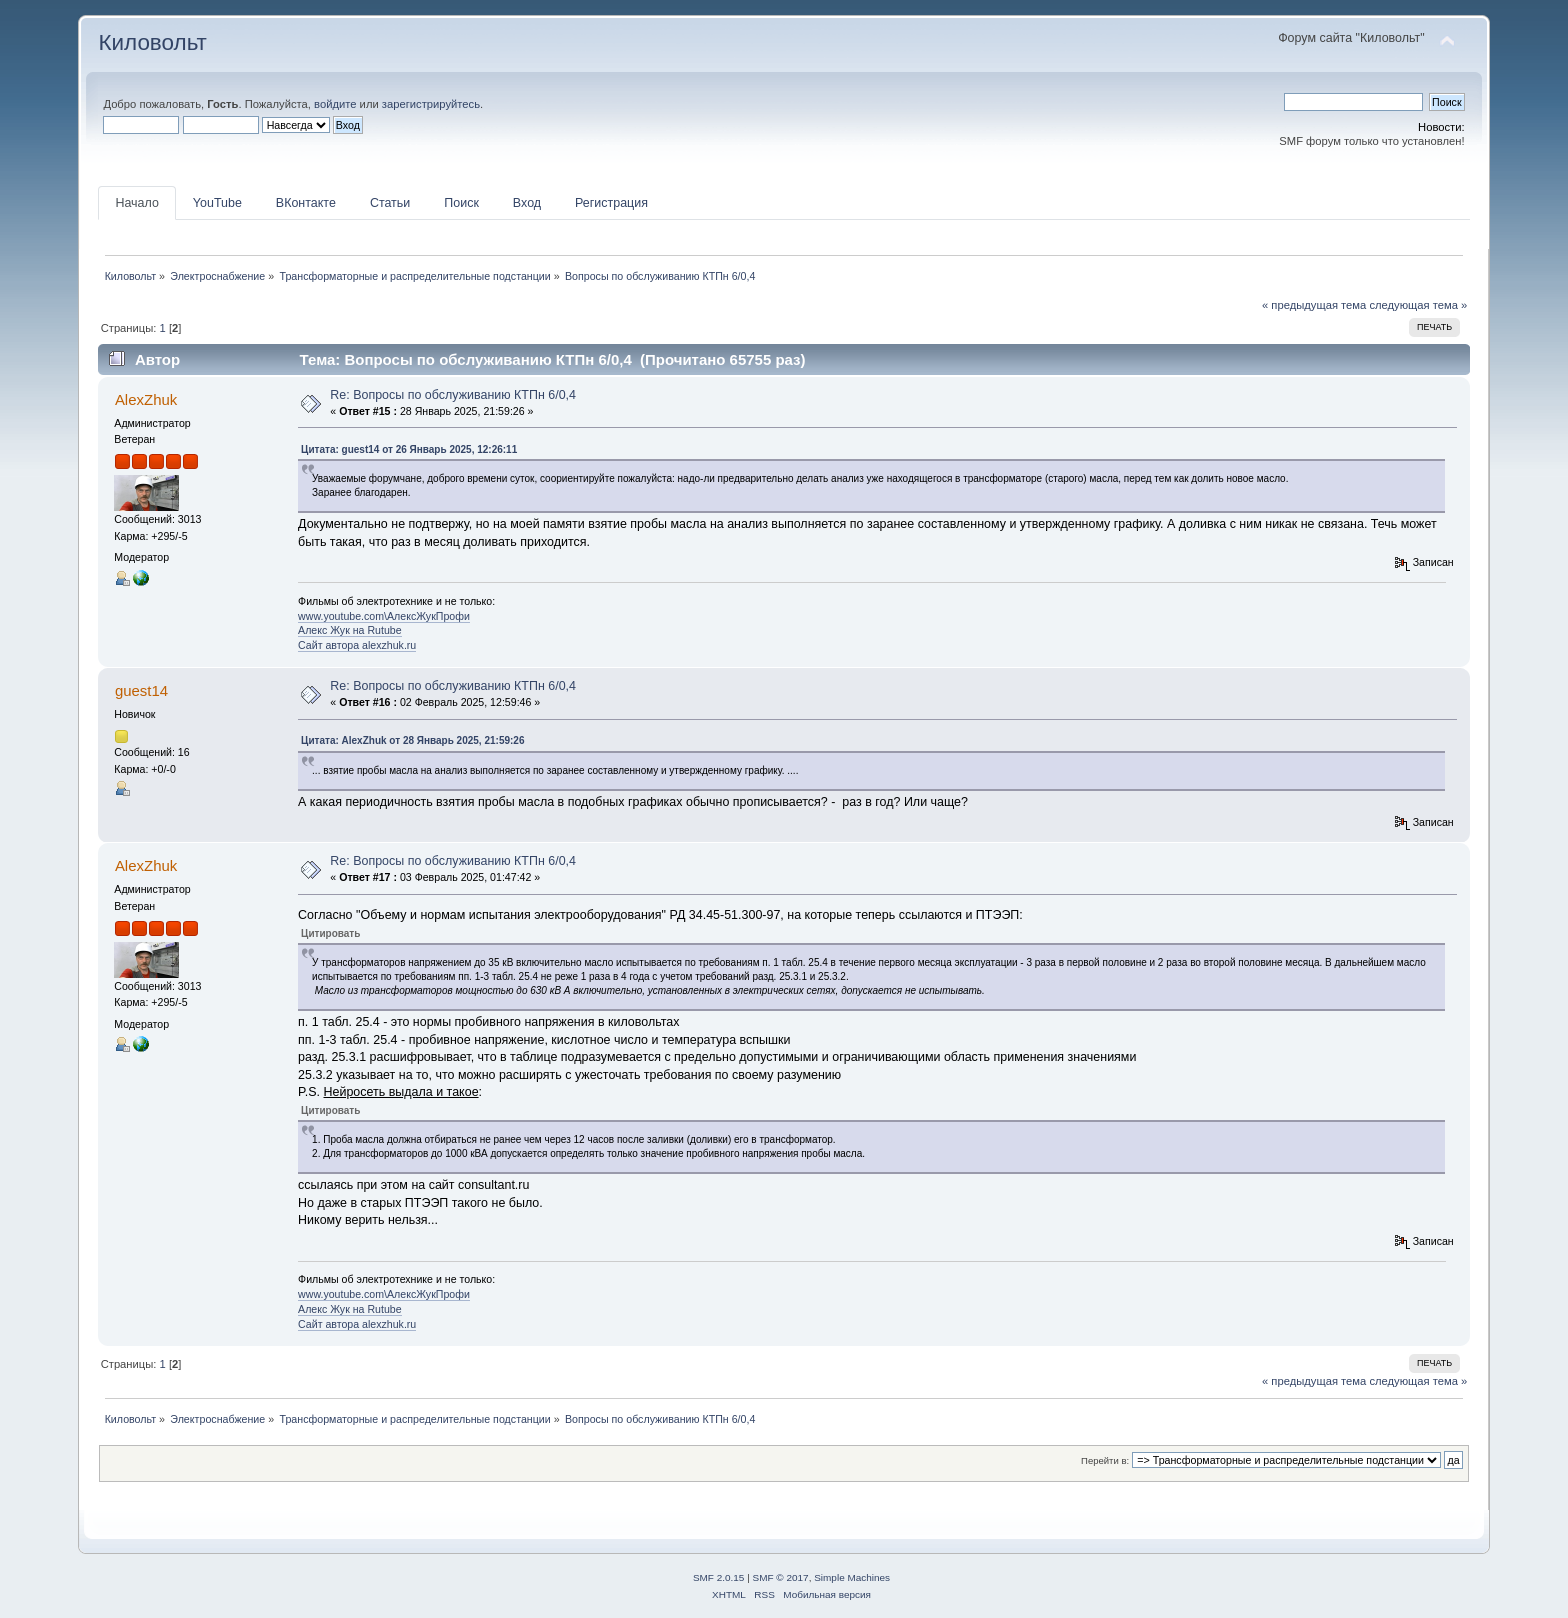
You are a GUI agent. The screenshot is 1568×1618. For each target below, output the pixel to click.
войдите (335, 104)
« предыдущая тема (1314, 305)
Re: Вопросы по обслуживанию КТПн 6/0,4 (453, 395)
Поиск (461, 203)
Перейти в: (1105, 1460)
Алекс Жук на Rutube (350, 630)
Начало (136, 203)
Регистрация (611, 203)
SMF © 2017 (781, 1577)
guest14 (141, 690)
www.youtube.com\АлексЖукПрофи (384, 616)
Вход (527, 203)
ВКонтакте (306, 203)
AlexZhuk (146, 399)
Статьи (390, 203)
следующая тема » (1418, 305)
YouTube (217, 203)
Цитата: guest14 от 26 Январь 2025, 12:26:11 (409, 449)
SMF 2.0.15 (719, 1577)
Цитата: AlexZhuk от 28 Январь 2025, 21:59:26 (412, 740)
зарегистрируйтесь (431, 104)
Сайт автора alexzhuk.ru (357, 645)
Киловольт (152, 42)
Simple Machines (852, 1577)
